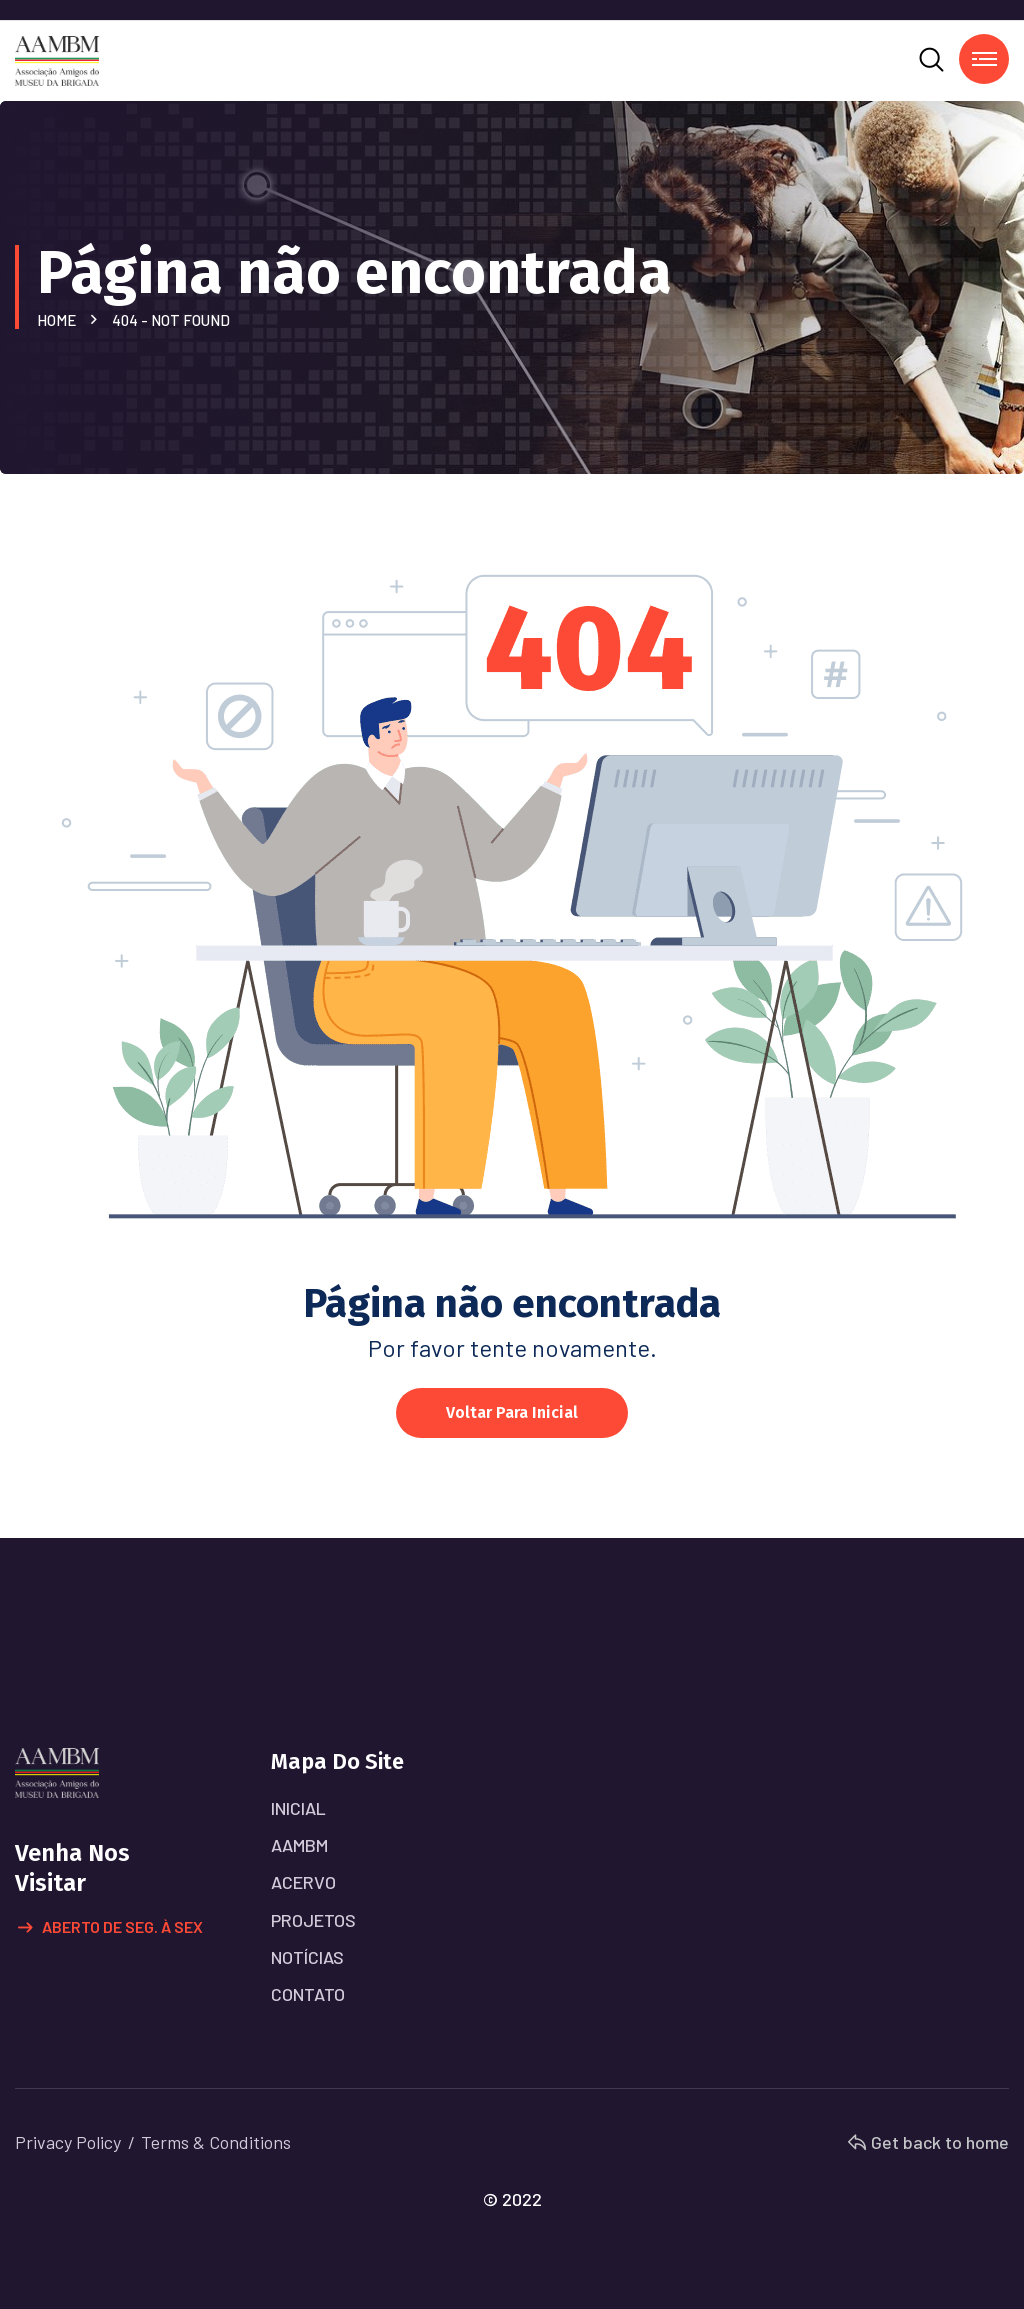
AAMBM (299, 1845)
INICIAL (298, 1808)
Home (59, 320)
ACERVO (303, 1882)
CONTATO (308, 1994)
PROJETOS (313, 1920)
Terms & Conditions (216, 2142)
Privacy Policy (68, 2142)
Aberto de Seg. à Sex (110, 1928)
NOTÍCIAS (307, 1957)
